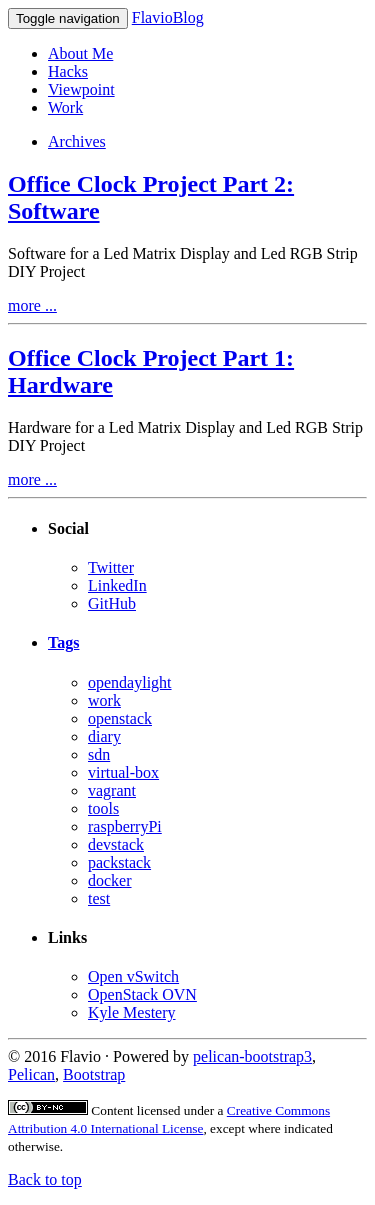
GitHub (112, 603)
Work (65, 107)
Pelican (31, 1074)
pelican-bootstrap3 (252, 1056)
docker (110, 880)
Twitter (111, 567)
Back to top (45, 1179)
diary (104, 736)
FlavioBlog (168, 17)
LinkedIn (117, 585)
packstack (119, 862)
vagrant (112, 790)
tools (103, 808)
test (99, 898)
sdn (99, 754)
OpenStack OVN (142, 994)
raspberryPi (125, 826)
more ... (32, 305)
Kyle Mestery (132, 1012)
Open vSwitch (133, 976)
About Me (80, 53)
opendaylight (130, 682)
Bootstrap (94, 1074)
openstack (120, 718)
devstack (116, 844)
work (104, 700)
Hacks (68, 71)
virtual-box (123, 772)
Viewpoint (81, 89)
